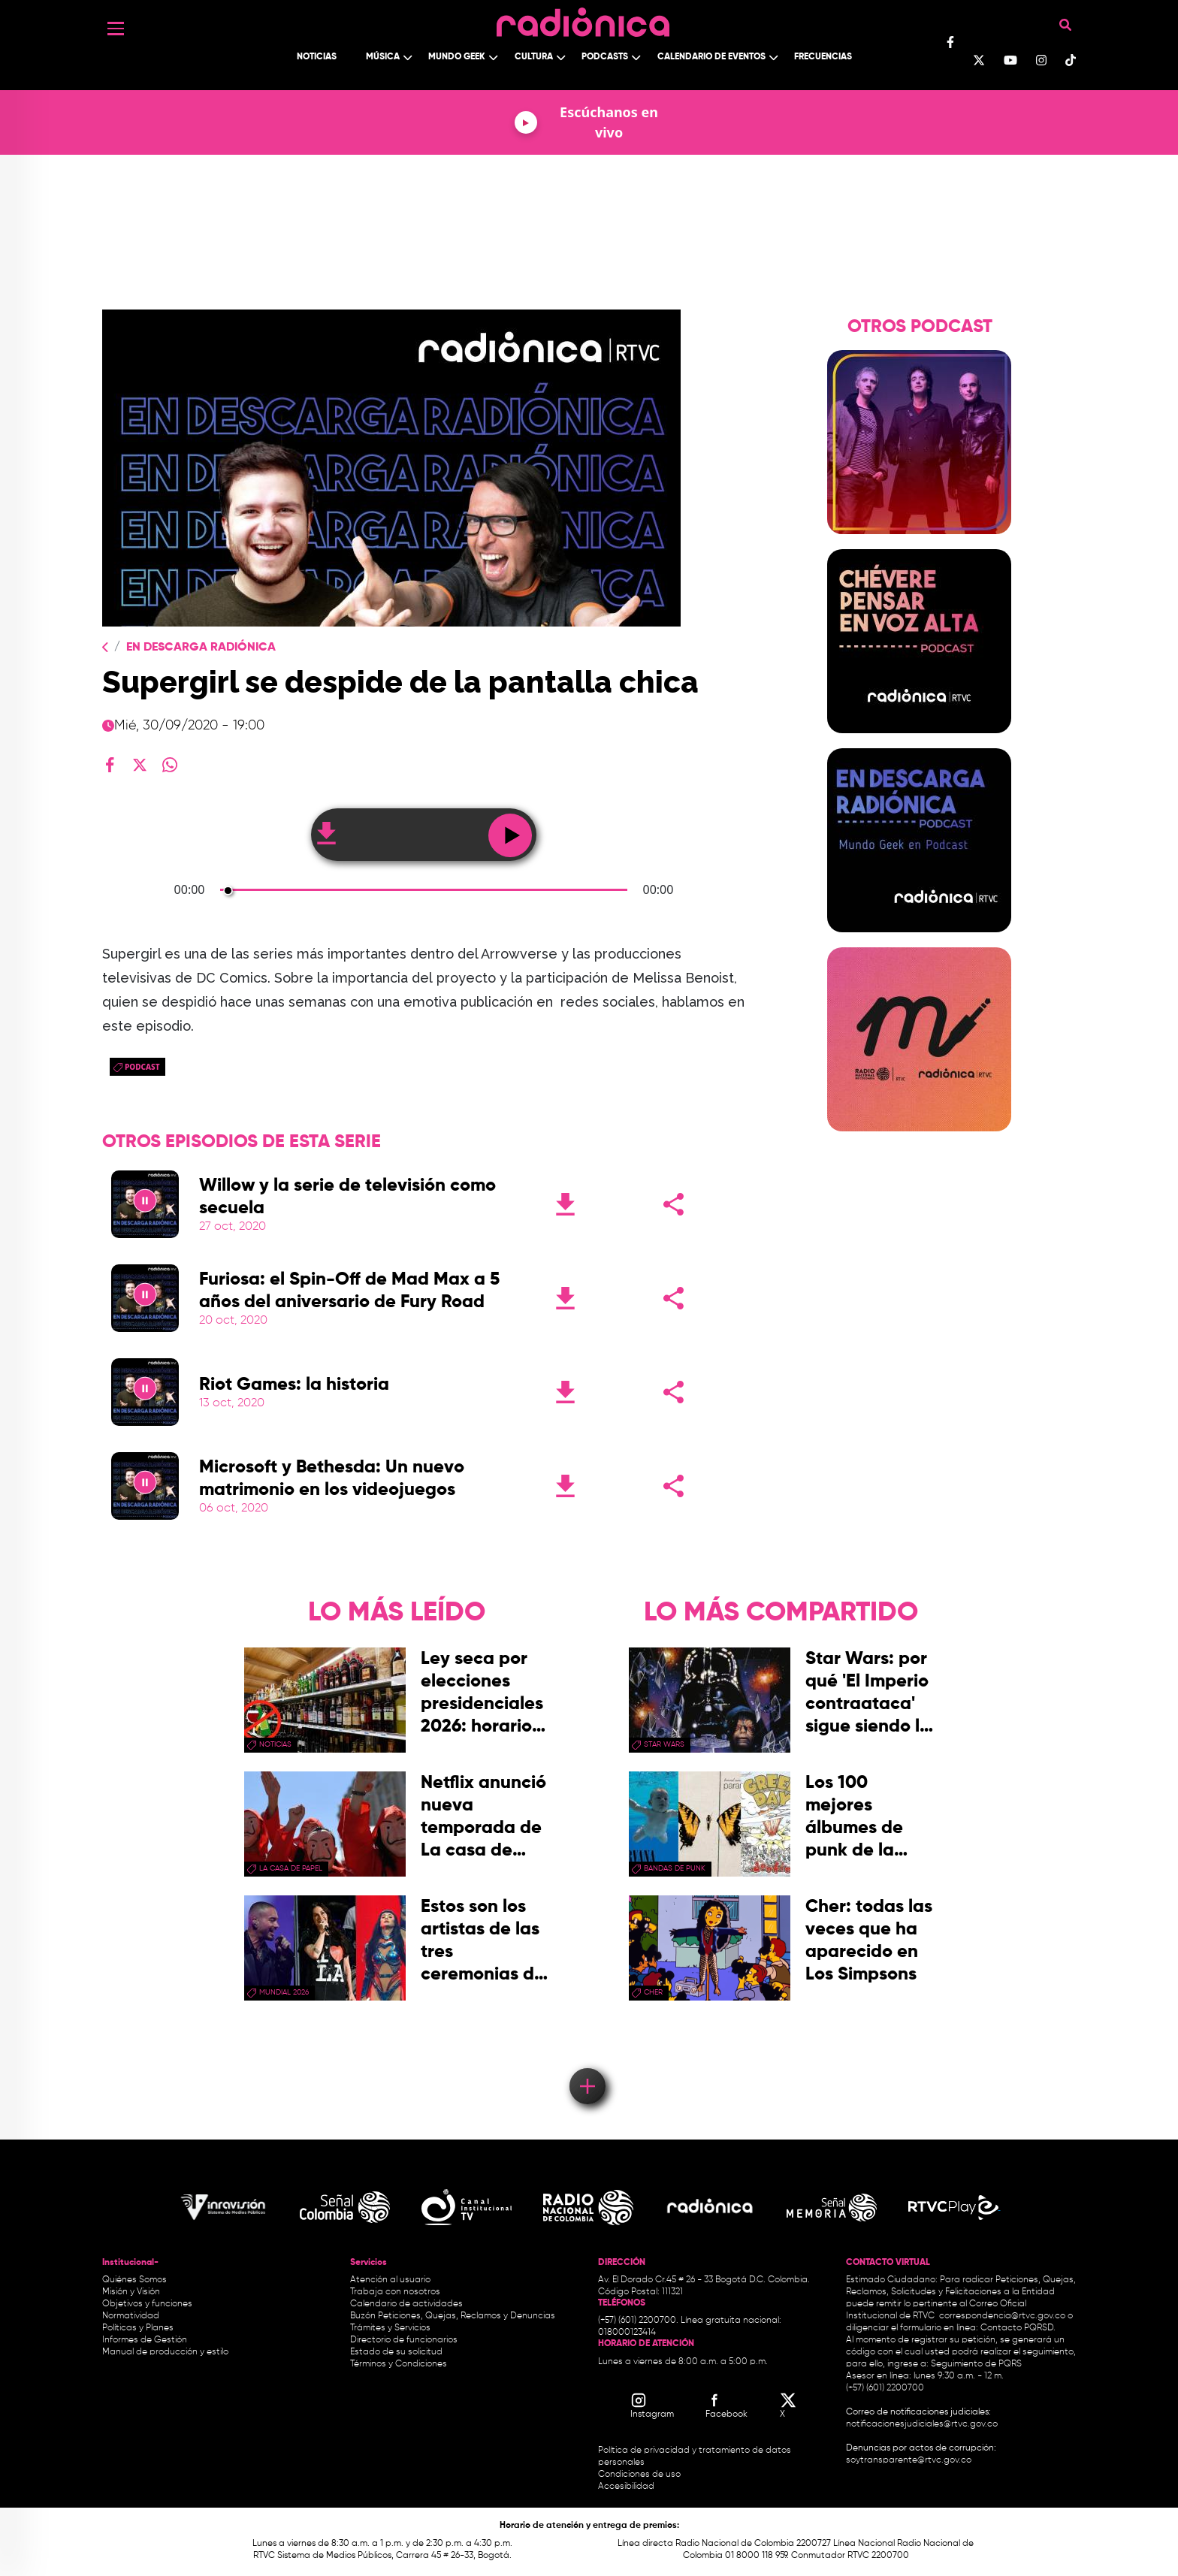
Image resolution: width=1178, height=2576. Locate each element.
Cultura (534, 57)
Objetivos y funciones (147, 2304)
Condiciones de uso (639, 2474)
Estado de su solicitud (396, 2352)
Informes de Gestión (144, 2340)
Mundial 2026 (284, 1992)
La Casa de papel (290, 1868)
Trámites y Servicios (390, 2328)
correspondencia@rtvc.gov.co (1002, 2316)
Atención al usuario (390, 2280)
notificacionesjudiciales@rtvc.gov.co (922, 2424)
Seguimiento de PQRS (976, 2364)
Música (383, 57)
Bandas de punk (674, 1868)
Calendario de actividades (406, 2304)
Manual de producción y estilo (165, 2352)
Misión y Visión (131, 2292)
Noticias (317, 57)
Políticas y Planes (138, 2328)
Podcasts (604, 57)
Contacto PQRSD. (1018, 2328)
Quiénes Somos (134, 2280)
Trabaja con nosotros (395, 2292)
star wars (664, 1744)
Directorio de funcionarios (404, 2340)
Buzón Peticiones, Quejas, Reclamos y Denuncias (452, 2316)
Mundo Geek (456, 57)
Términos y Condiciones (398, 2364)
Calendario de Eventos (711, 57)
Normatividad (130, 2316)
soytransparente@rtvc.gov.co (908, 2460)
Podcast (142, 1067)
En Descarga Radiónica (201, 648)
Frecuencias (823, 57)
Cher (653, 1992)
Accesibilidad (627, 2486)
